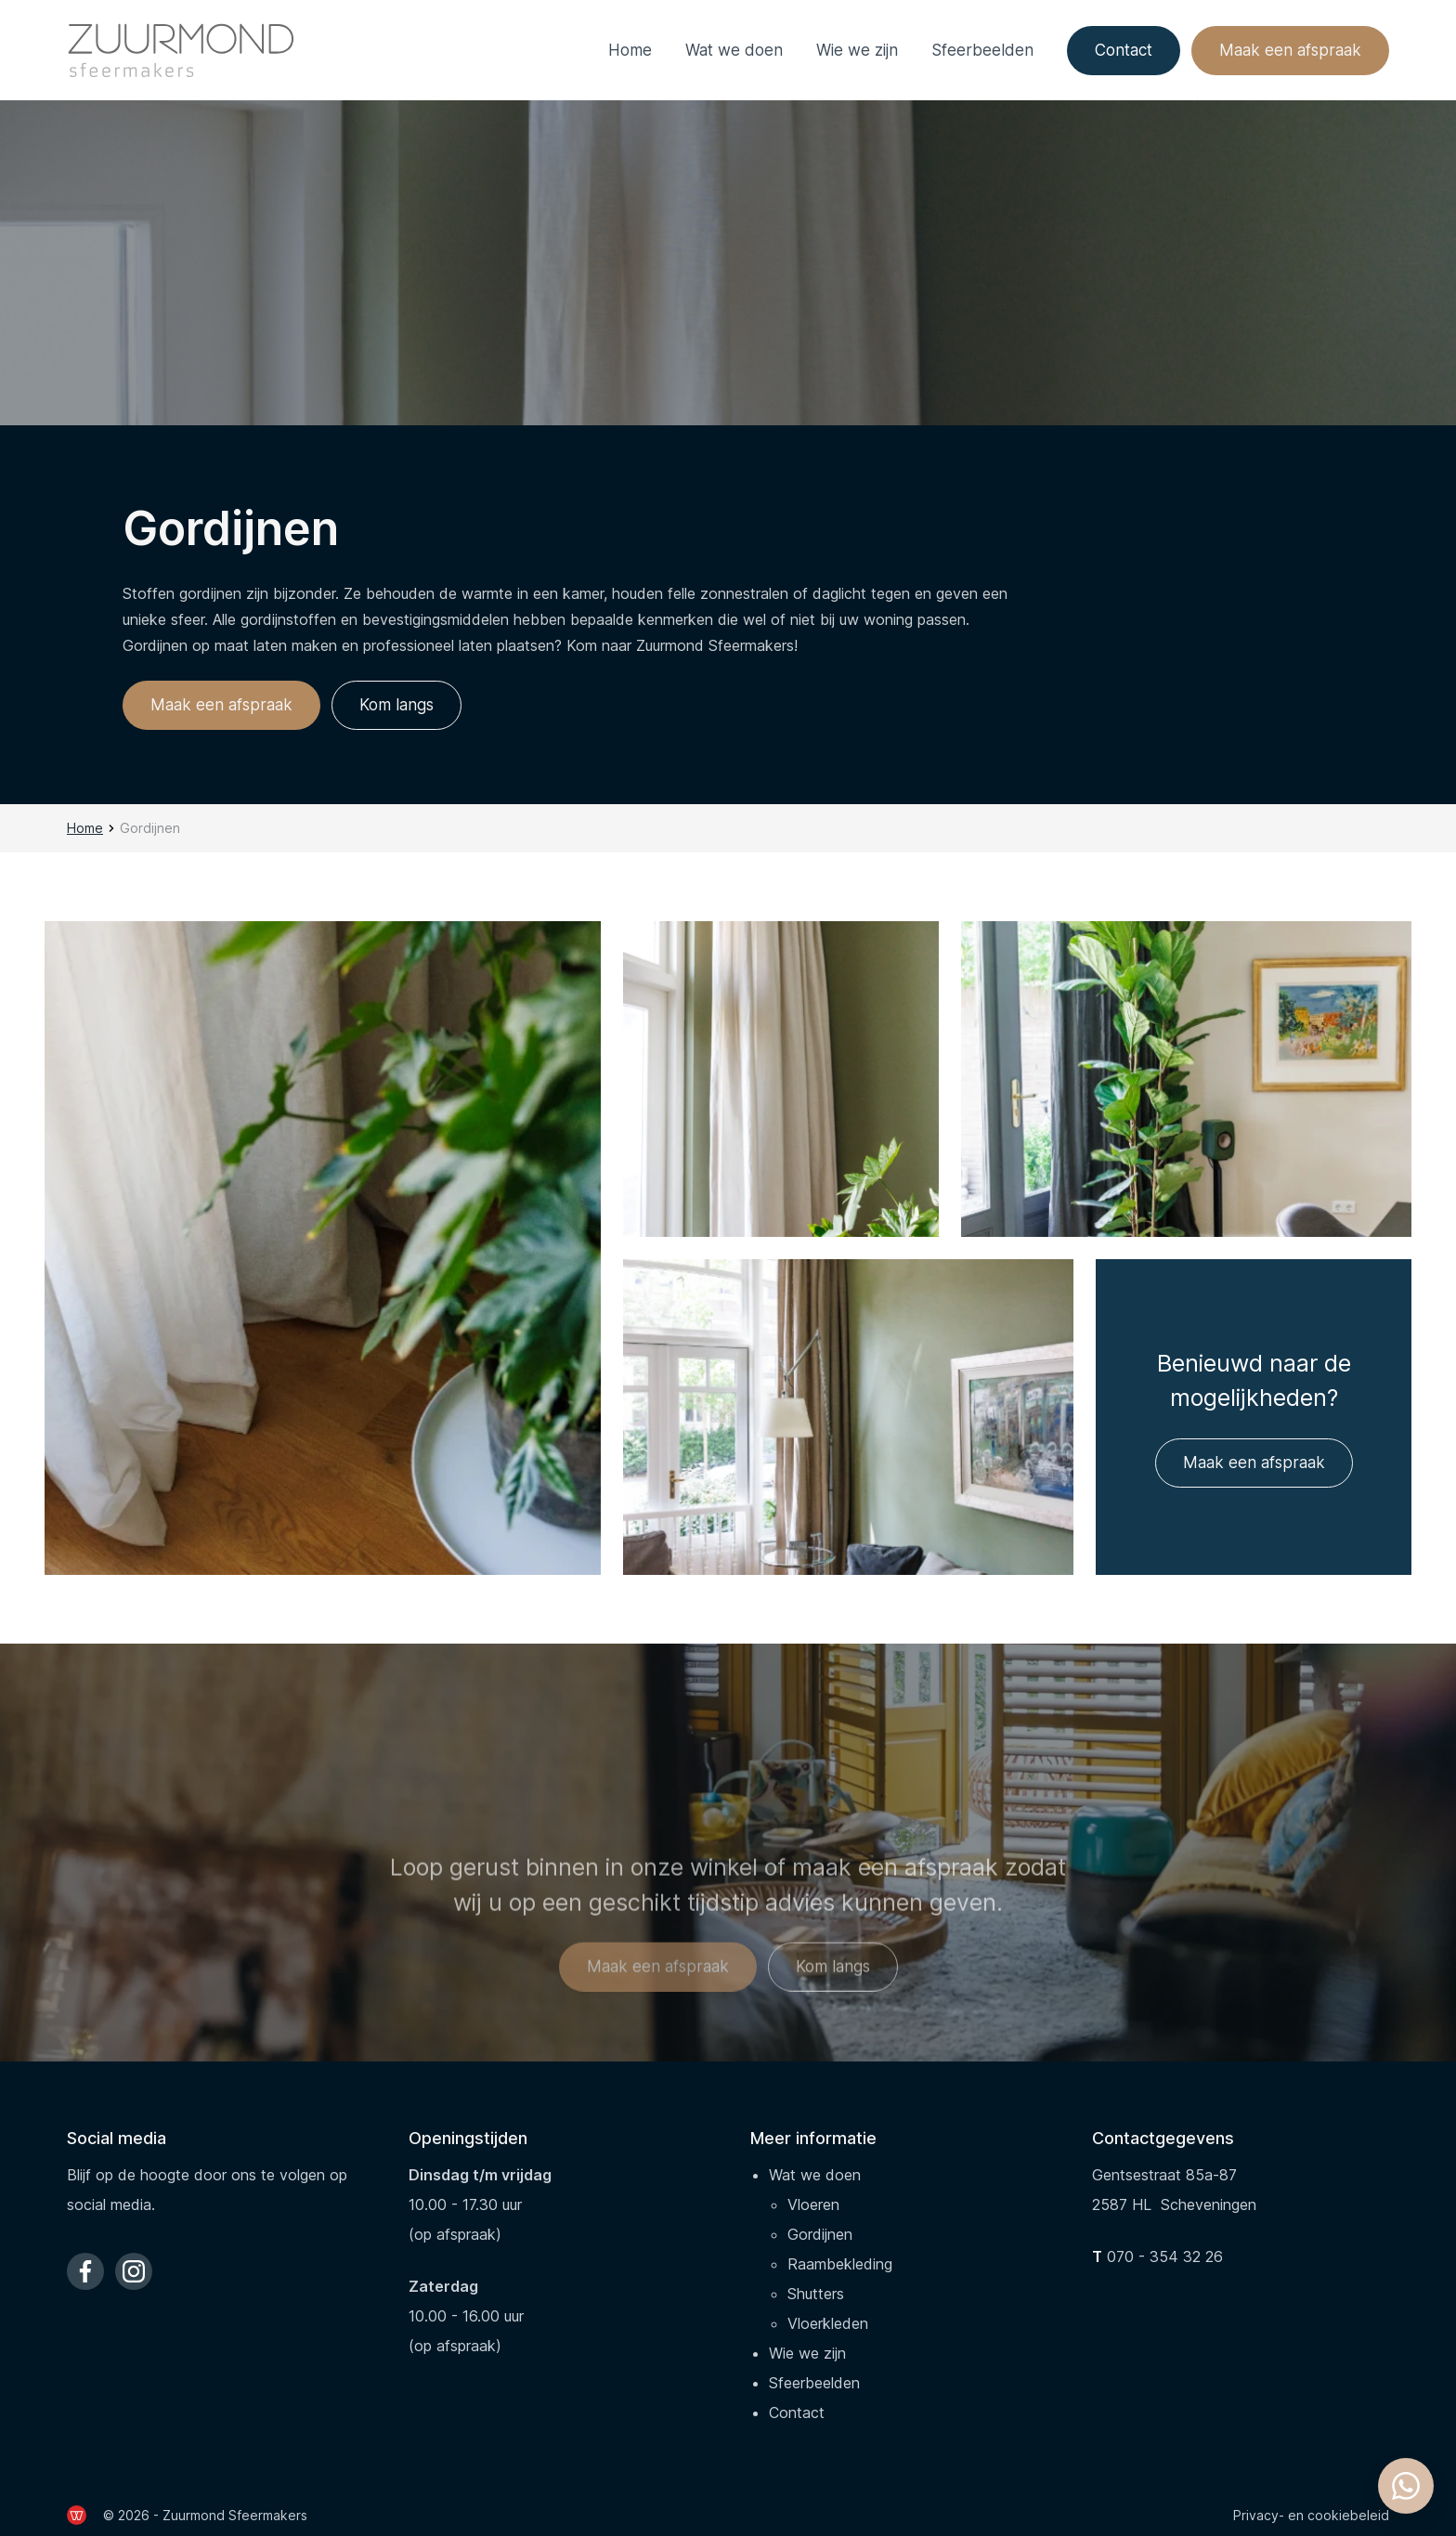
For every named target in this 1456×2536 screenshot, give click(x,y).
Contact (1123, 50)
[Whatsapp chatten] (1406, 2486)
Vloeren (813, 2204)
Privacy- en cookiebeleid (1311, 2515)
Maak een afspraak (1290, 50)
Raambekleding (839, 2264)
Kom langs (396, 705)
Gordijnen (150, 828)
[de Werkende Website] (76, 2515)
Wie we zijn (857, 50)
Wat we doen (734, 50)
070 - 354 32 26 (1165, 2256)
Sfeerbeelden (982, 50)
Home (630, 50)
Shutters (815, 2293)
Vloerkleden (827, 2323)
